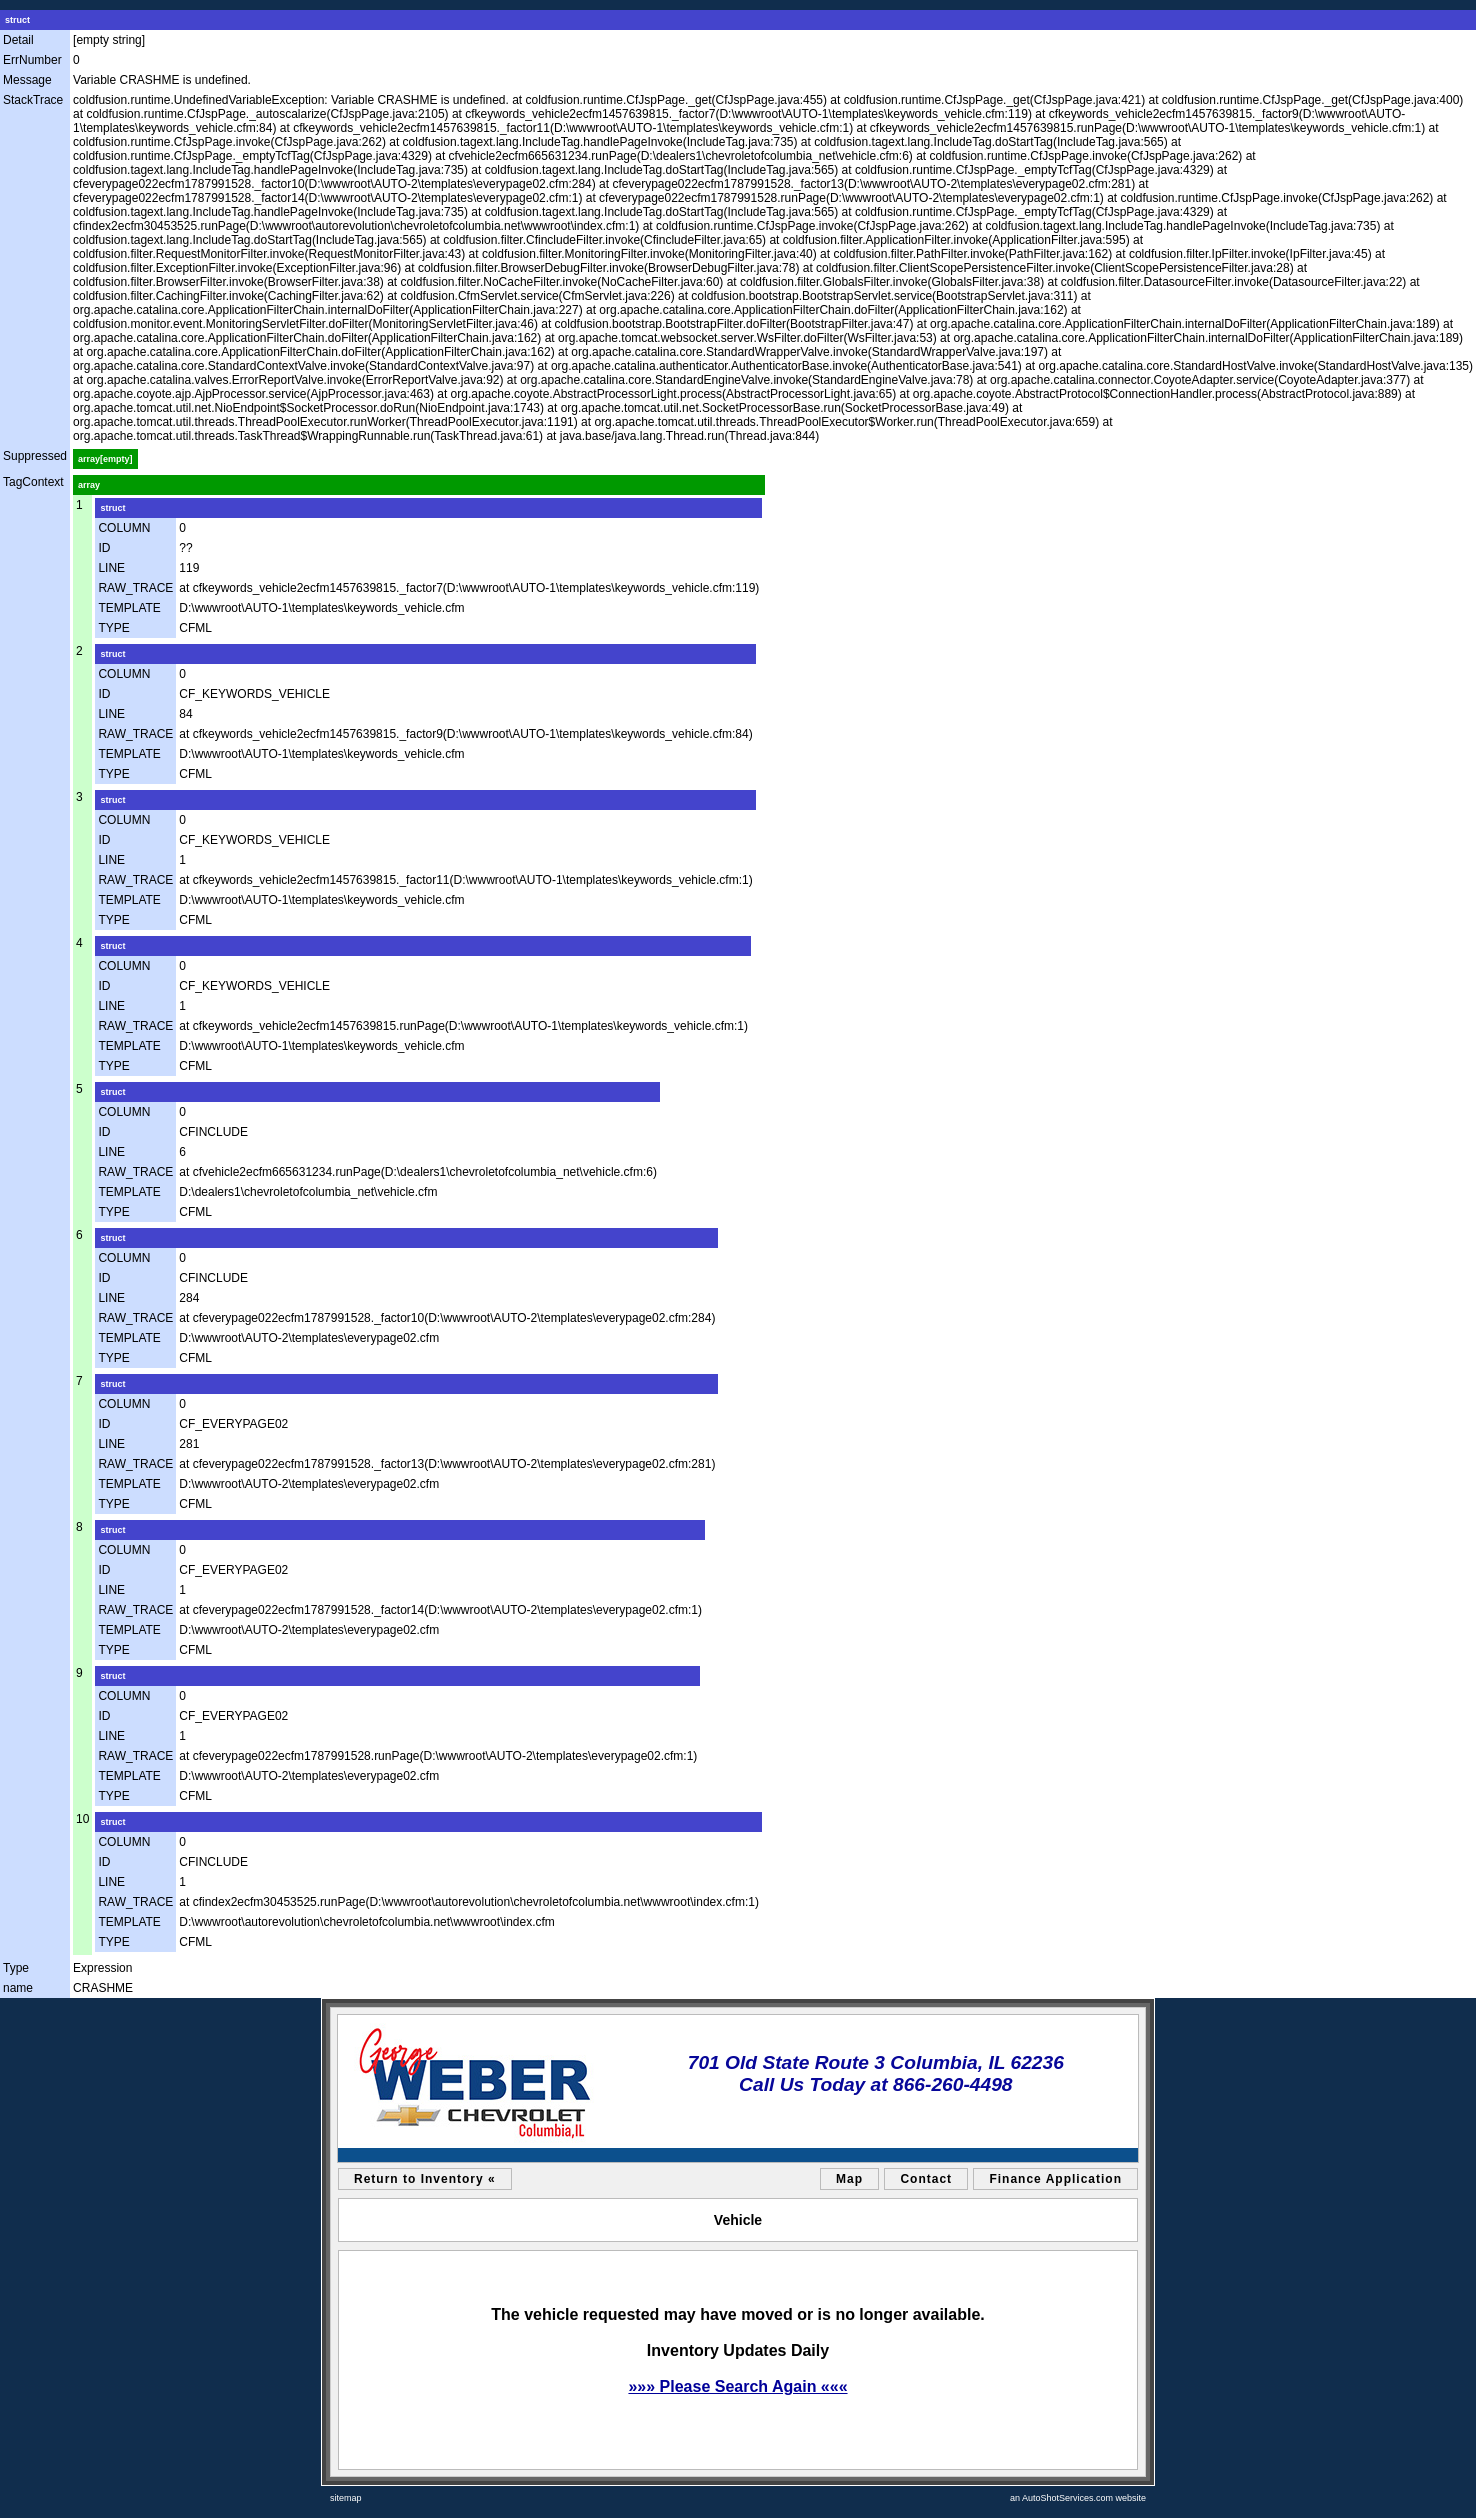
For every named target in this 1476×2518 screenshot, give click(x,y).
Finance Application (1055, 2179)
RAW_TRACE (135, 588)
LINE (111, 568)
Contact (926, 2179)
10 (82, 1819)
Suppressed (35, 456)
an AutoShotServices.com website (1078, 2498)
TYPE (113, 628)
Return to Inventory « (425, 2179)
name (18, 1988)
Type (16, 1968)
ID (104, 548)
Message (27, 80)
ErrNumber (32, 60)
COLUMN (124, 528)
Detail (18, 40)
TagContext (33, 482)
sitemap (346, 2498)
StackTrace (33, 100)
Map (849, 2179)
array (89, 485)
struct (17, 20)
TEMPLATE (129, 608)
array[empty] (105, 459)
